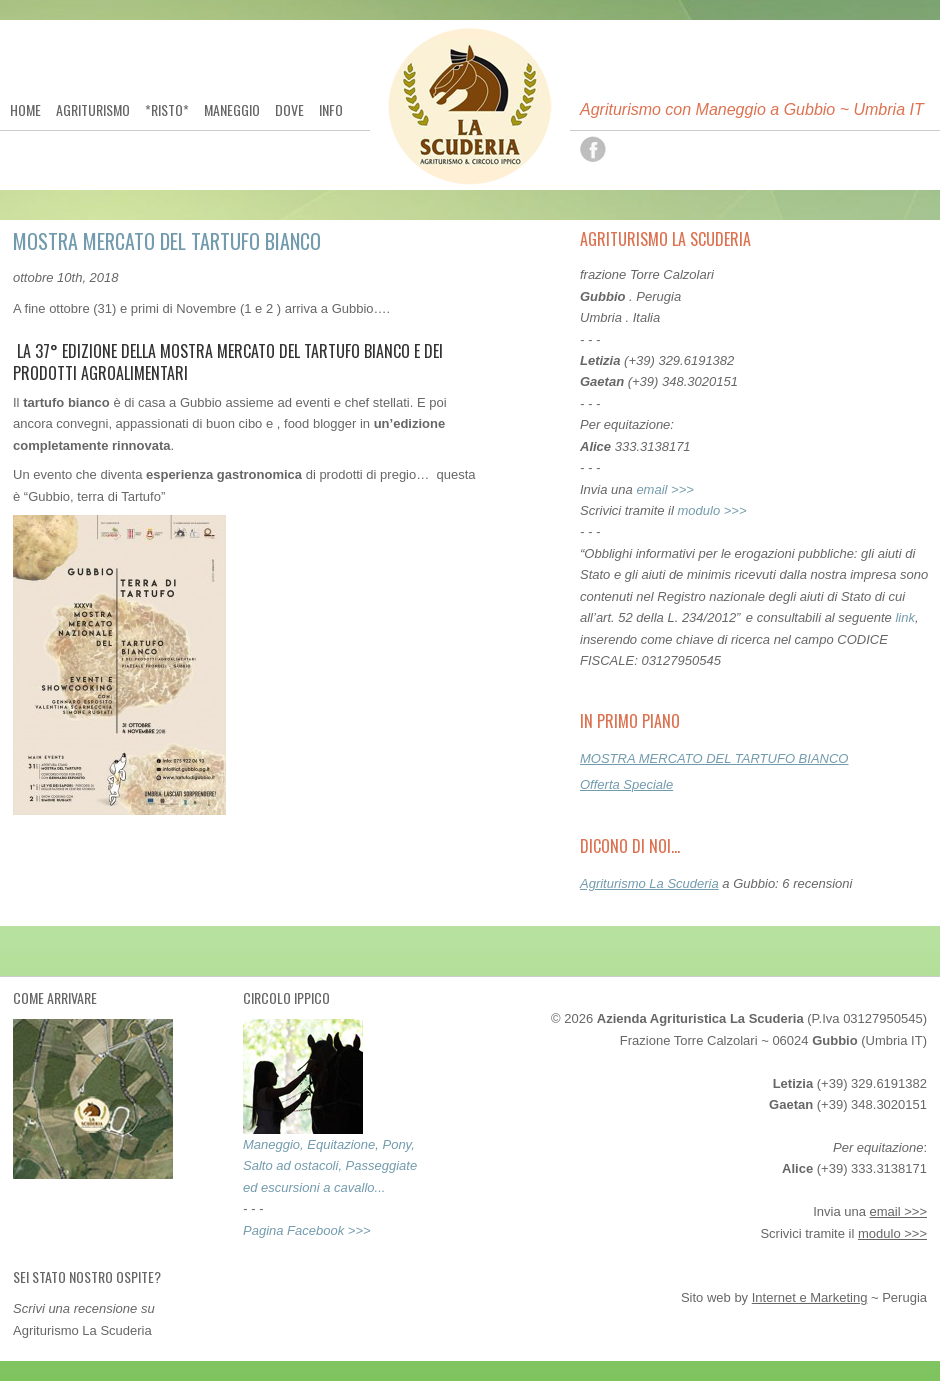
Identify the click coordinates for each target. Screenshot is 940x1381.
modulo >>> (712, 510)
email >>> (664, 489)
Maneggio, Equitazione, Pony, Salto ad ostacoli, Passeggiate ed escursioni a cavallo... (330, 1166)
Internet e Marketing (810, 1297)
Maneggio (232, 110)
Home (25, 110)
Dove (289, 110)
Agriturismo (93, 110)
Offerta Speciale (626, 784)
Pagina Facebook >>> (307, 1230)
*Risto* (167, 110)
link (905, 617)
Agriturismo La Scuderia (649, 883)
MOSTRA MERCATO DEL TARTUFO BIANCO (714, 758)
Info (331, 110)
